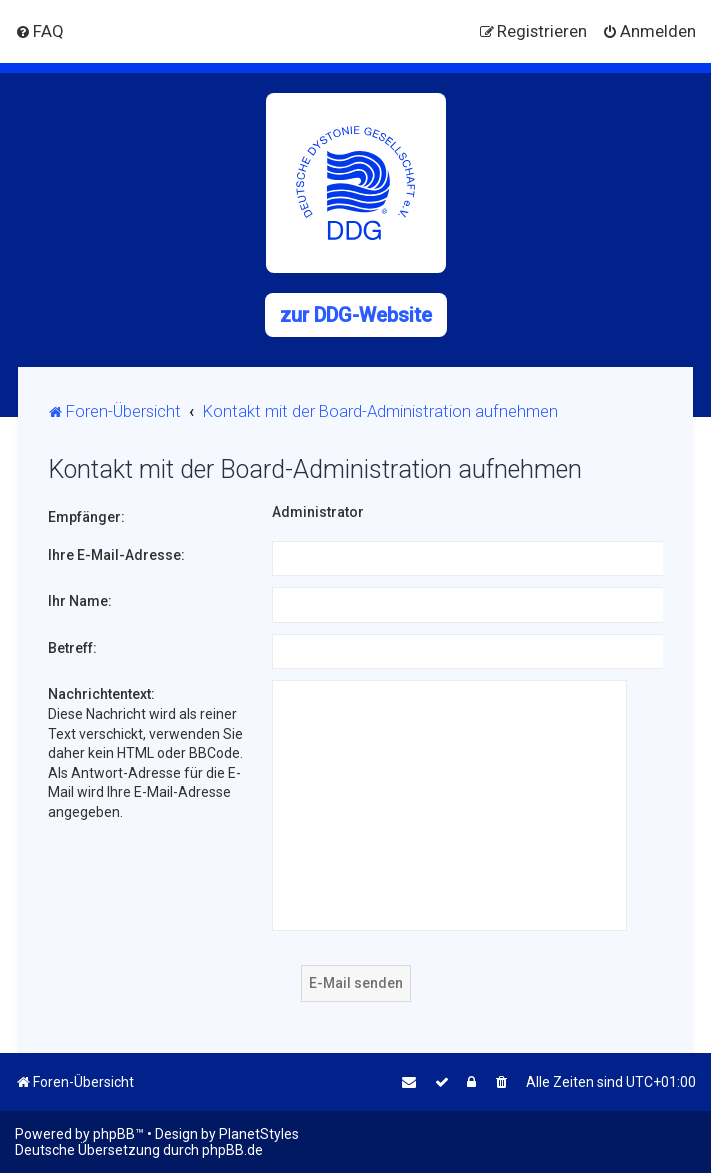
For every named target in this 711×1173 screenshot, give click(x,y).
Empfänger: (86, 517)
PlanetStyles (259, 1134)
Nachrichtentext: (101, 694)
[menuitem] (39, 31)
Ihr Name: (80, 601)
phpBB (114, 1134)
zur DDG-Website (356, 315)
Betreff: (72, 648)
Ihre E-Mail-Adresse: (116, 555)
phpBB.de (232, 1150)
